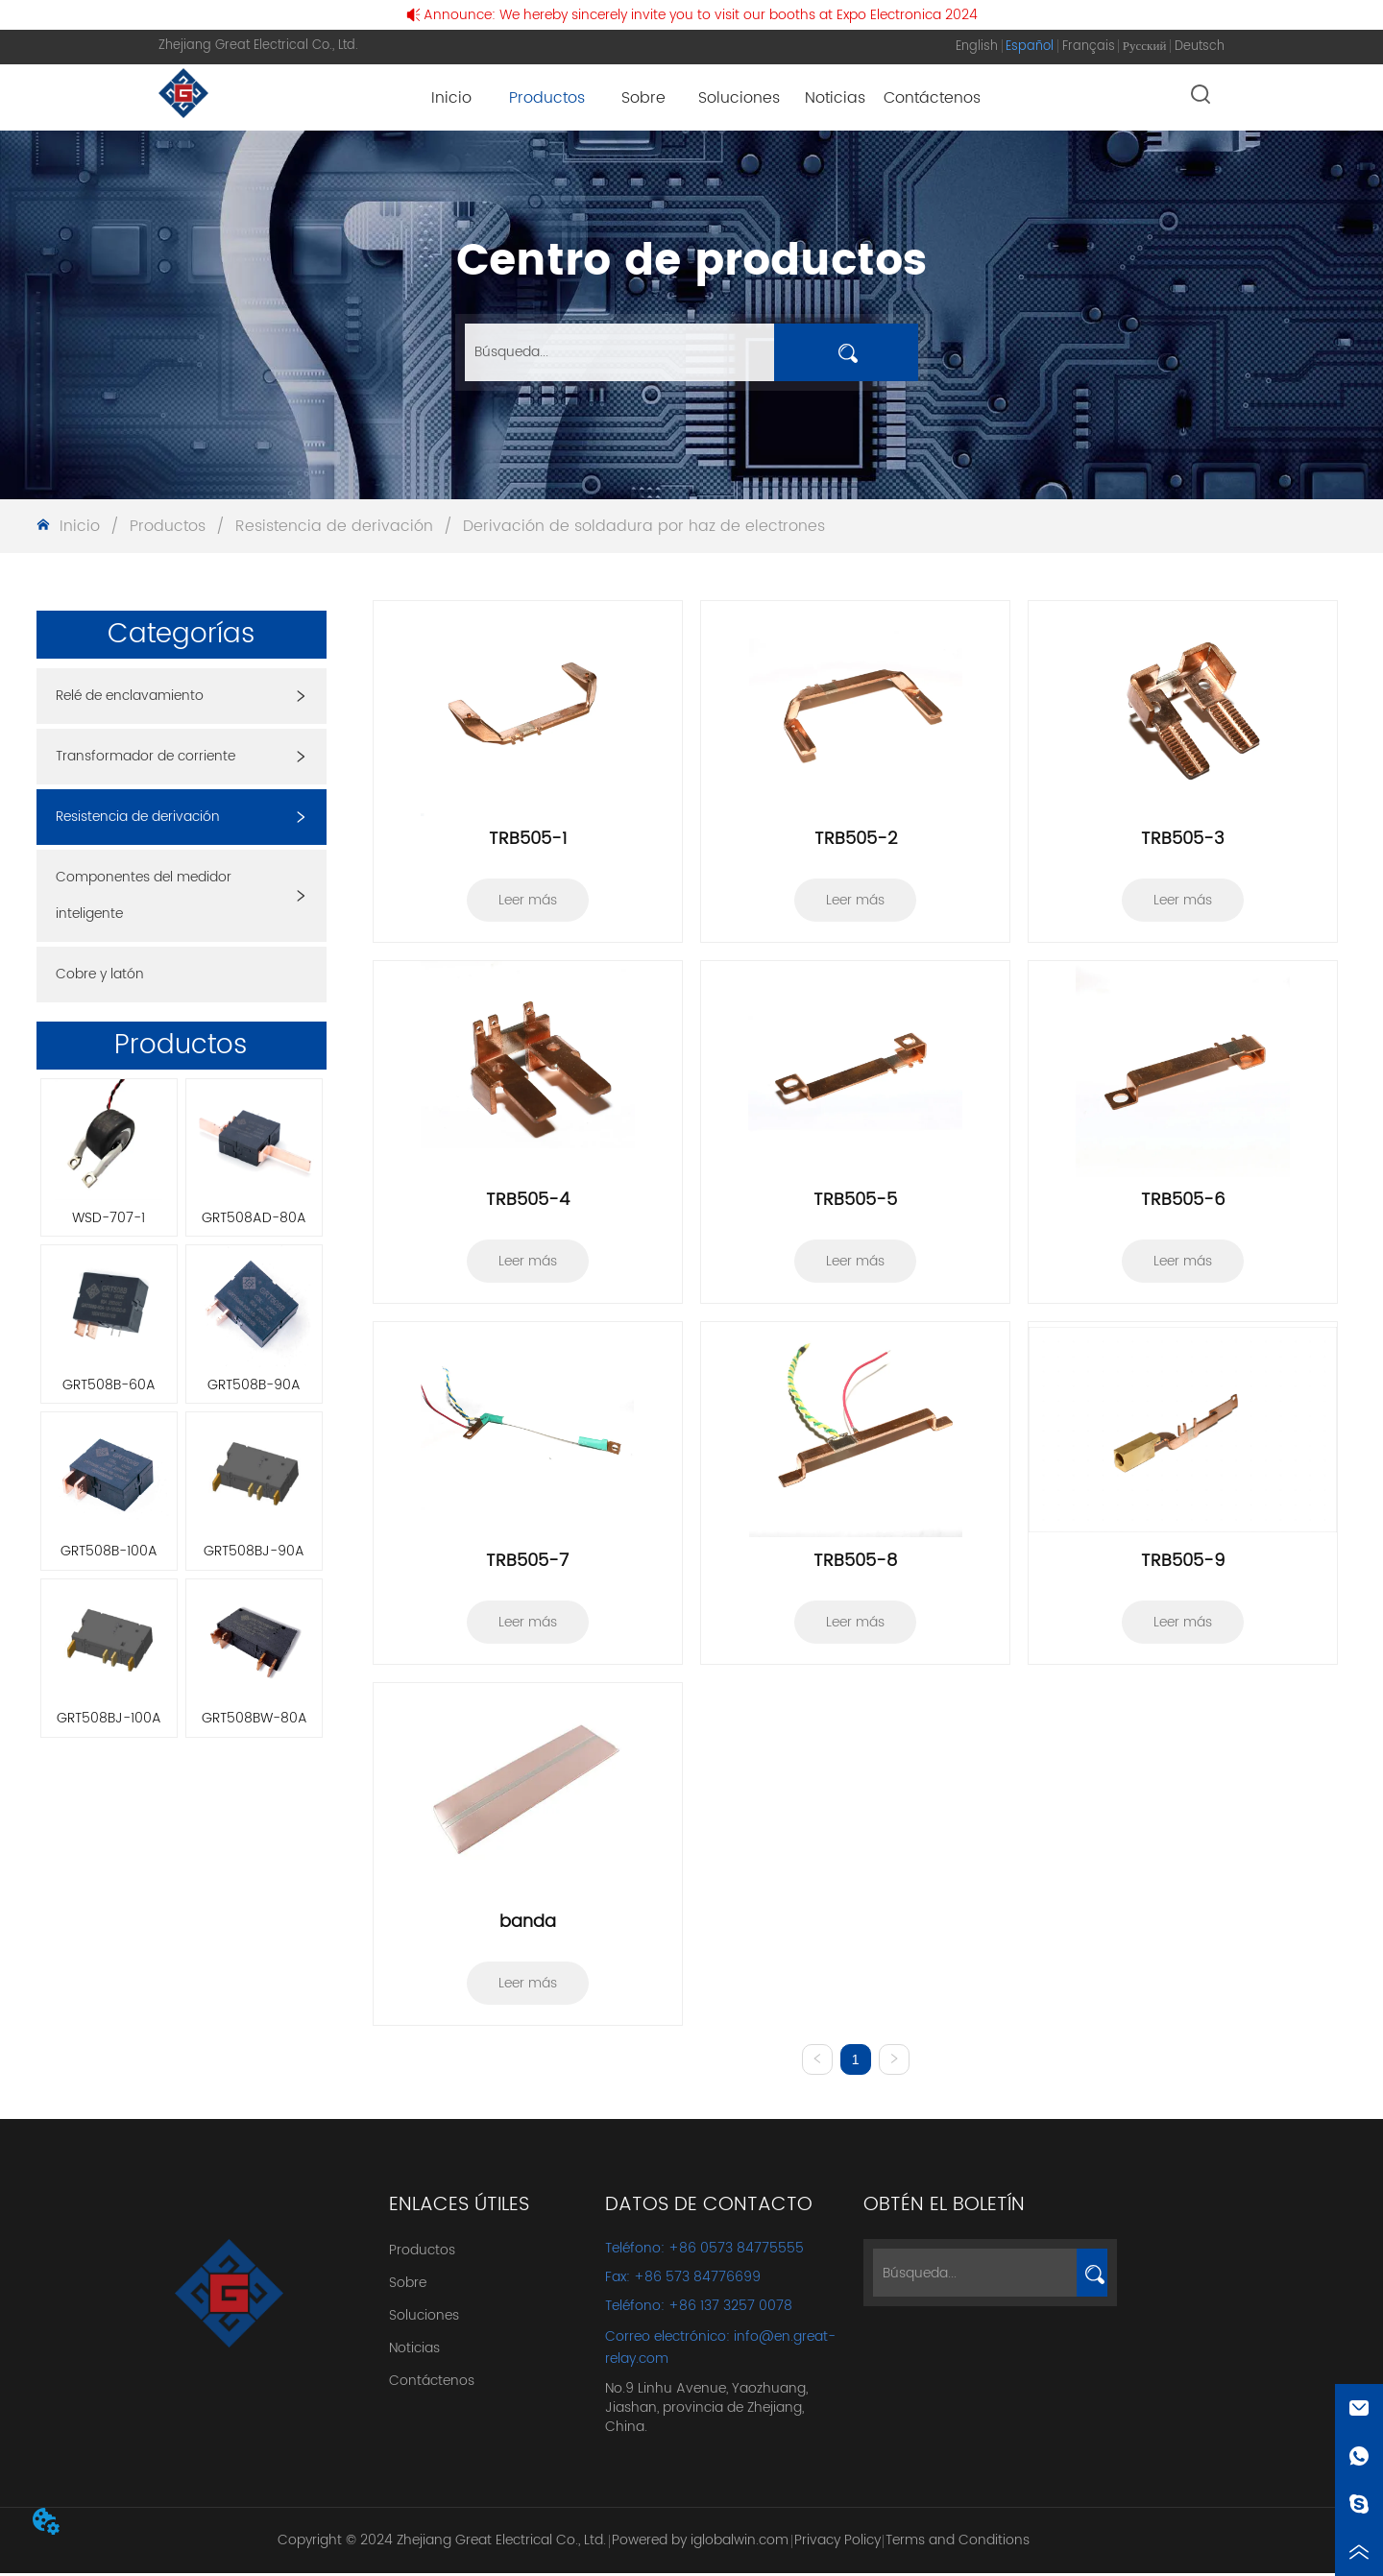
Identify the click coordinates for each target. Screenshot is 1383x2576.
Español (1030, 46)
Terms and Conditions (958, 2544)
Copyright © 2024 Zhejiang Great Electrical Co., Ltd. (442, 2544)
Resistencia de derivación (334, 526)
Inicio (80, 526)
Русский (1145, 46)
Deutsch (1200, 46)
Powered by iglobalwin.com (700, 2544)
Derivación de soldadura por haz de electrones (641, 526)
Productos (167, 526)
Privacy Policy (837, 2544)
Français (1088, 46)
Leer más (527, 900)
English (977, 46)
